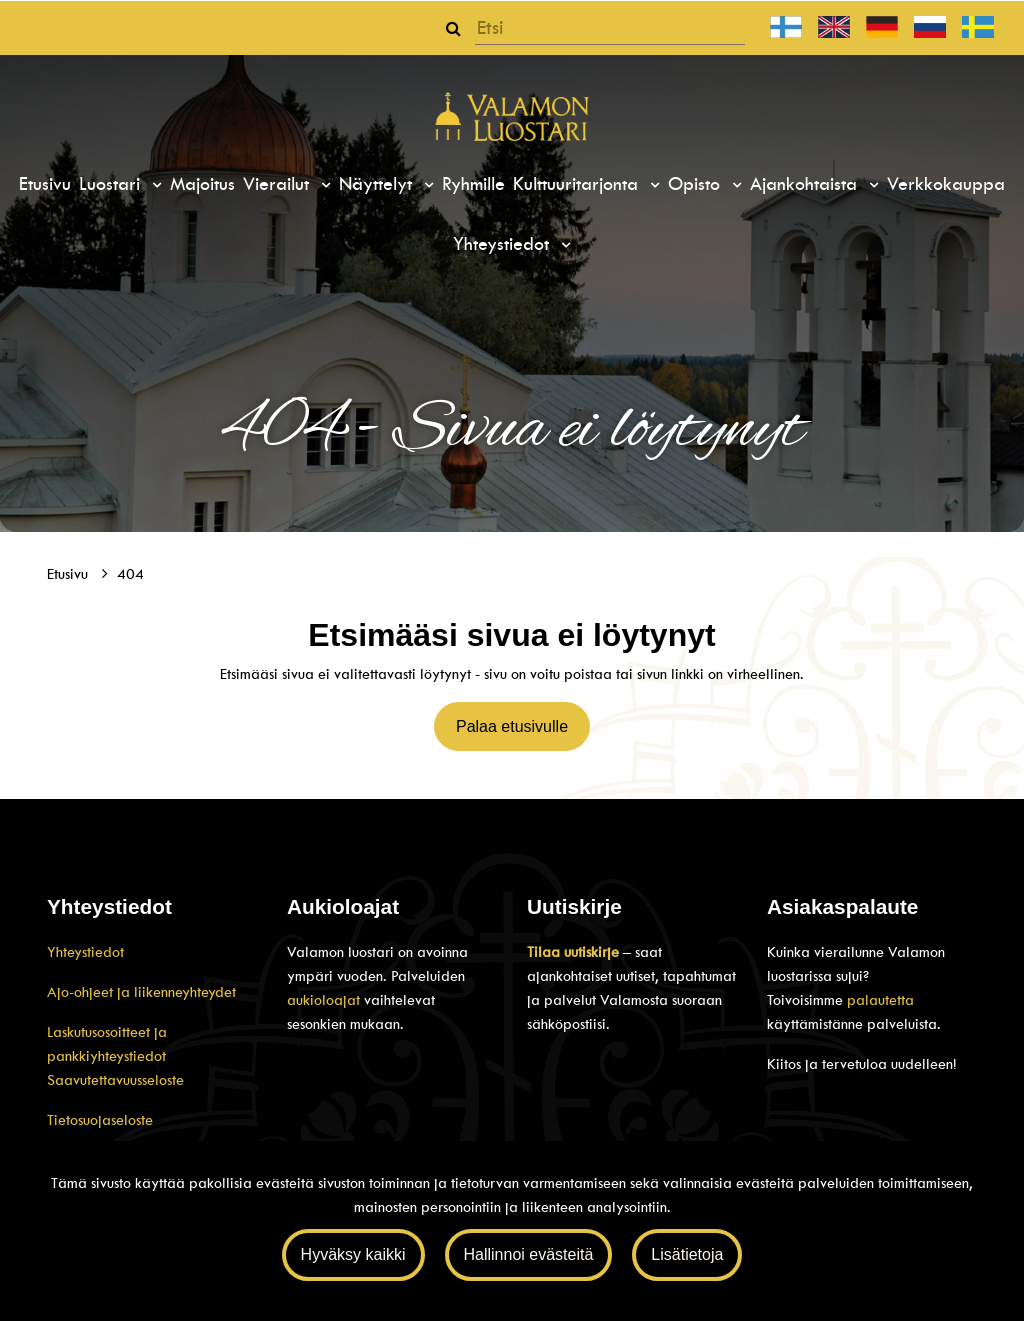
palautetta (880, 1000)
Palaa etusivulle (512, 726)
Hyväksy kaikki (353, 1254)
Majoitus (202, 184)
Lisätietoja (687, 1254)
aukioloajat (325, 1000)
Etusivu (45, 184)
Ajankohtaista (806, 184)
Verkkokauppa (946, 184)
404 (130, 574)
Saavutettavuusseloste (115, 1080)
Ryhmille (473, 184)
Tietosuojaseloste (100, 1120)
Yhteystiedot (504, 244)
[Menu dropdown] (154, 185)
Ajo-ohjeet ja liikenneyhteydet (141, 992)
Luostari (112, 184)
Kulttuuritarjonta (578, 184)
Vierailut (279, 184)
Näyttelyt (378, 184)
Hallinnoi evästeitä (529, 1254)
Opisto (697, 184)
